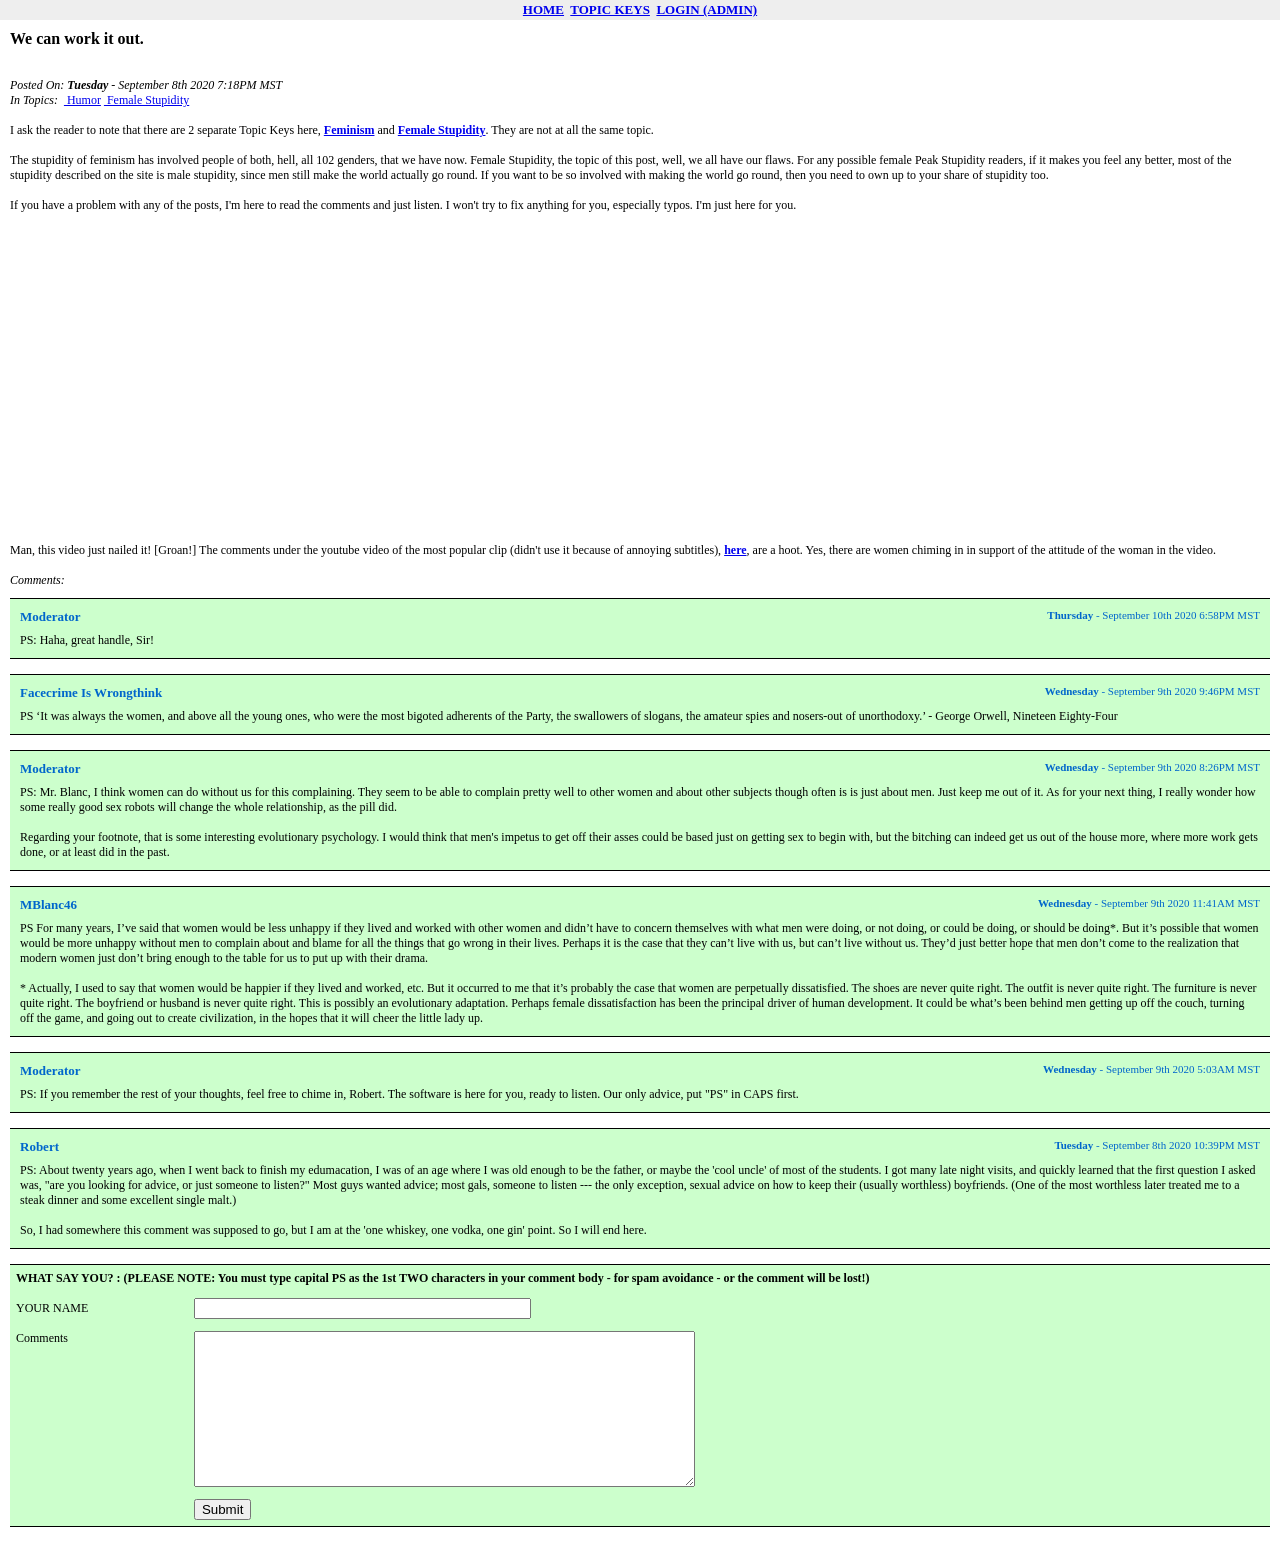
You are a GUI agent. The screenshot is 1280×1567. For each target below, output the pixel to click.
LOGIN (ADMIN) (706, 9)
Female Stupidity (146, 100)
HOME (543, 9)
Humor (82, 100)
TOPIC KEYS (610, 9)
